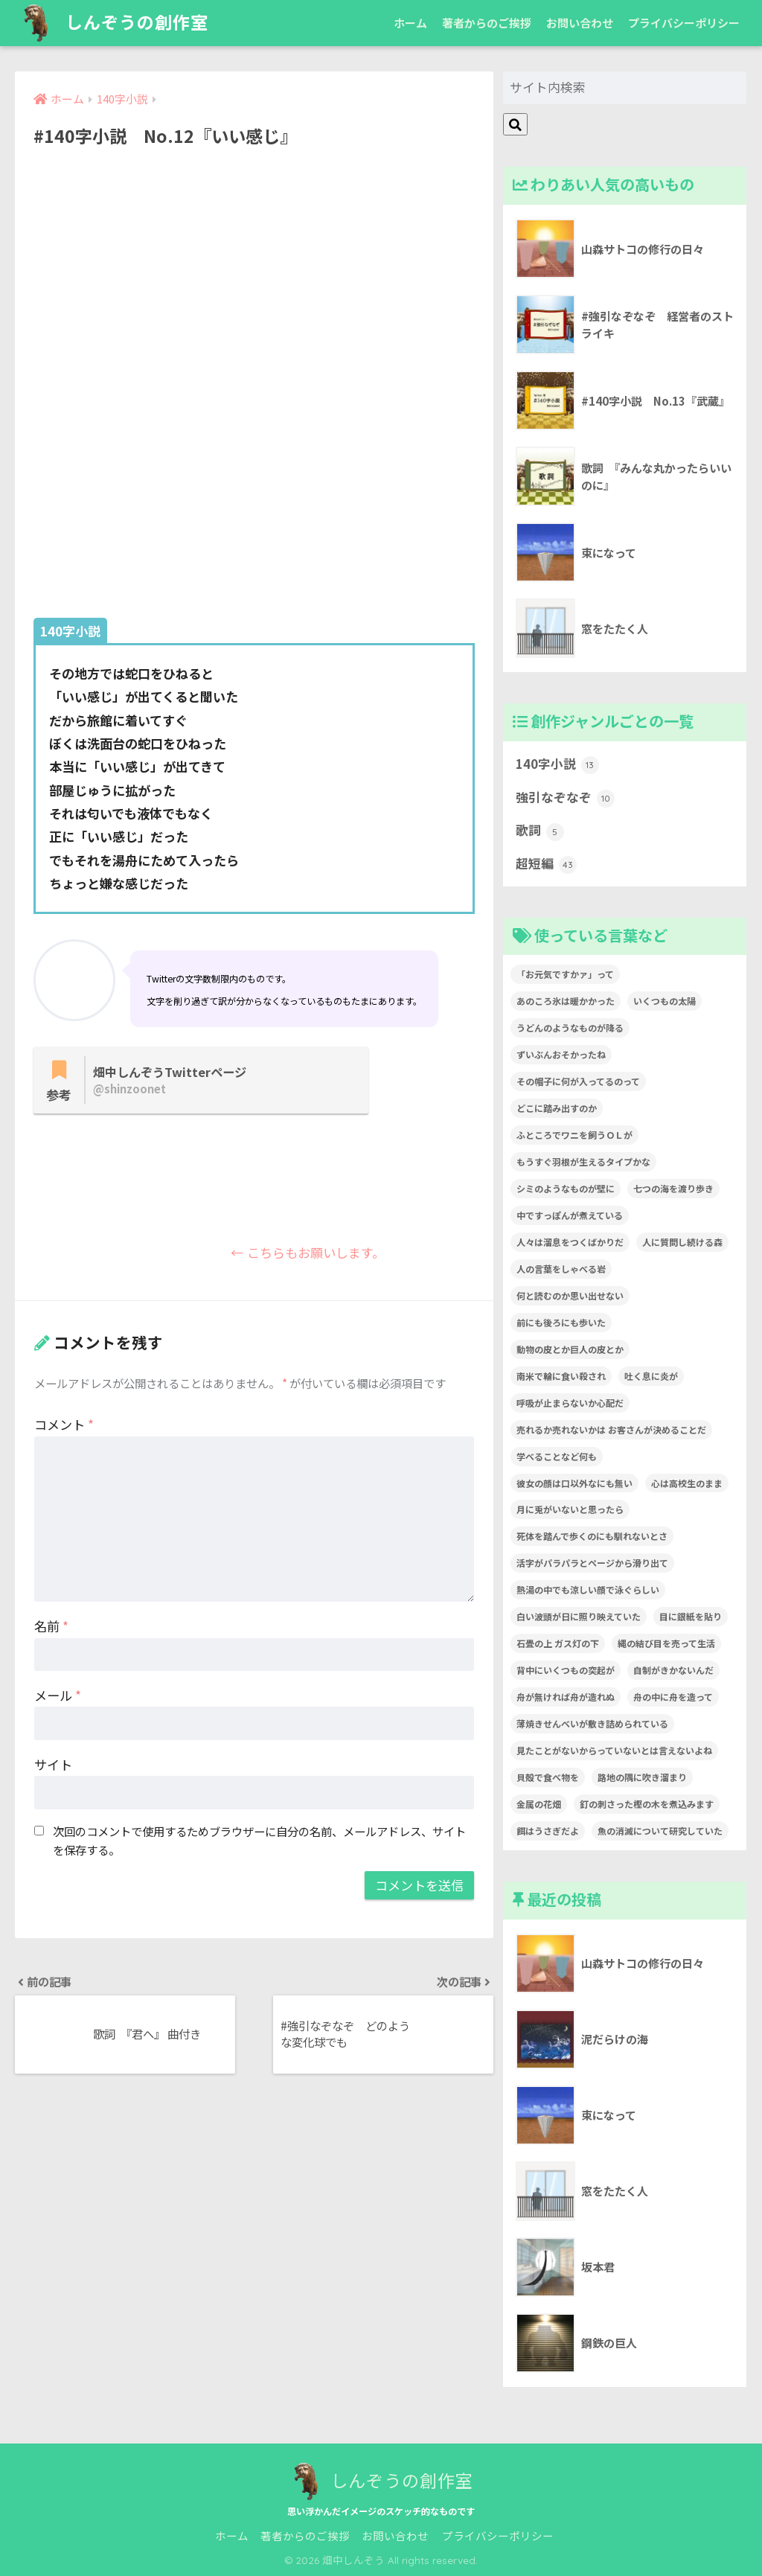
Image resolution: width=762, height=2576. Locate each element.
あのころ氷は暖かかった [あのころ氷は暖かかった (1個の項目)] (565, 1000)
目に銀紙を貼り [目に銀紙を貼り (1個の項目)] (690, 1616)
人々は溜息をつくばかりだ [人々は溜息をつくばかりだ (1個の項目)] (570, 1242)
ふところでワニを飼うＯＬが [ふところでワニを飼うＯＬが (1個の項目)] (574, 1134)
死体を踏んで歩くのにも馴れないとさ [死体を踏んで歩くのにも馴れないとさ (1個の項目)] (591, 1536)
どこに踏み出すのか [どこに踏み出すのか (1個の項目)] (556, 1108)
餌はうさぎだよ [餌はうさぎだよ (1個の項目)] (547, 1830)
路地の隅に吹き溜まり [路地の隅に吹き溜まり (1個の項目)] (642, 1777)
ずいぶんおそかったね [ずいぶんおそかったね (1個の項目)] (561, 1054)
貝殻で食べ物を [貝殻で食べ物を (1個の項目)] (547, 1777)
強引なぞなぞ (565, 798)
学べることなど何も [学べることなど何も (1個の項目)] (556, 1456)
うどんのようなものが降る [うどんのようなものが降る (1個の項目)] (570, 1027)
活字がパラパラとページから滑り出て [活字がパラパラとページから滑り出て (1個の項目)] (592, 1562)
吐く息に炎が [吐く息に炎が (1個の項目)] (651, 1376)
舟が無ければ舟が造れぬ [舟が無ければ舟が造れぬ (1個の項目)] (565, 1696)
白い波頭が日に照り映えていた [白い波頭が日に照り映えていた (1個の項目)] (578, 1616)
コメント (64, 1424)
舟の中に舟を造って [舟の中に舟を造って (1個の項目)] (673, 1696)
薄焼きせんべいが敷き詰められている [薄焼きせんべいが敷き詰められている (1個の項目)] (592, 1723)
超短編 (546, 864)
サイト (53, 1764)
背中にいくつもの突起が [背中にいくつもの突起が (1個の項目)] (565, 1669)
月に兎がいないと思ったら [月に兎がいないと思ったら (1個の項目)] (570, 1509)
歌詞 (540, 830)
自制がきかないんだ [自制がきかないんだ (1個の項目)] (673, 1669)
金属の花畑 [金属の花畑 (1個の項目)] (538, 1803)
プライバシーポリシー (684, 23)
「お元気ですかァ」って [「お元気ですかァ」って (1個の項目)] (565, 974)
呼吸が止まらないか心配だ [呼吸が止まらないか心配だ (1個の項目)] (570, 1402)
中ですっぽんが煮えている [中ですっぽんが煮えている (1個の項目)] (569, 1215)
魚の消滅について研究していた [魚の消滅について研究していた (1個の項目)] (660, 1830)
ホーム (410, 23)
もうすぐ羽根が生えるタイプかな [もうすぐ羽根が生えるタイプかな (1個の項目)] (583, 1161)
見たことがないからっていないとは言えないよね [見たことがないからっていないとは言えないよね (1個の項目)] (614, 1750)
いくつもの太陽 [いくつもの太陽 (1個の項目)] (664, 1000)
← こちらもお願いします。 (273, 1253)
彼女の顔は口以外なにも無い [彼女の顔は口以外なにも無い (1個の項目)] (574, 1483)
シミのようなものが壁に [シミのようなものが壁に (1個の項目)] (565, 1188)
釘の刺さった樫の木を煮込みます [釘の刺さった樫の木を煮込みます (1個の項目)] (647, 1803)
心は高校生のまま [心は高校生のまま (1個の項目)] (687, 1483)
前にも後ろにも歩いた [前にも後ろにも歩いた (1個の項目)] (561, 1322)
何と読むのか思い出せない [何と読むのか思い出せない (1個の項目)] (570, 1295)
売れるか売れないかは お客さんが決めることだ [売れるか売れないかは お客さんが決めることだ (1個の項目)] (611, 1429)
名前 (51, 1626)
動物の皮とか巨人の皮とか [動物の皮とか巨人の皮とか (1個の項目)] (570, 1349)
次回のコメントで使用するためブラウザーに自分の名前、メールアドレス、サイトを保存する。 (259, 1840)
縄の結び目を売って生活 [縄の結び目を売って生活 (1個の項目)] (666, 1643)
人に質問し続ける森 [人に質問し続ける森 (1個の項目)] (682, 1242)
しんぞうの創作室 (113, 22)
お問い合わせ (579, 23)
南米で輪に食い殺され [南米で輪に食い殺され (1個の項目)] (561, 1376)
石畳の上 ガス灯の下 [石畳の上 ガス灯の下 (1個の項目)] (557, 1643)
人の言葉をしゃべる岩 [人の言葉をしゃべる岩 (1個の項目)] (561, 1268)
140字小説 (557, 764)
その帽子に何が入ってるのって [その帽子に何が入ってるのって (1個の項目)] (578, 1081)
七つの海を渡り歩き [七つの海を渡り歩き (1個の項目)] (673, 1188)
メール (57, 1695)
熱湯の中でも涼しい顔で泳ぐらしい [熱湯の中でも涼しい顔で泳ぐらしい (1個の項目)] (587, 1589)
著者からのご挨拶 (486, 23)
